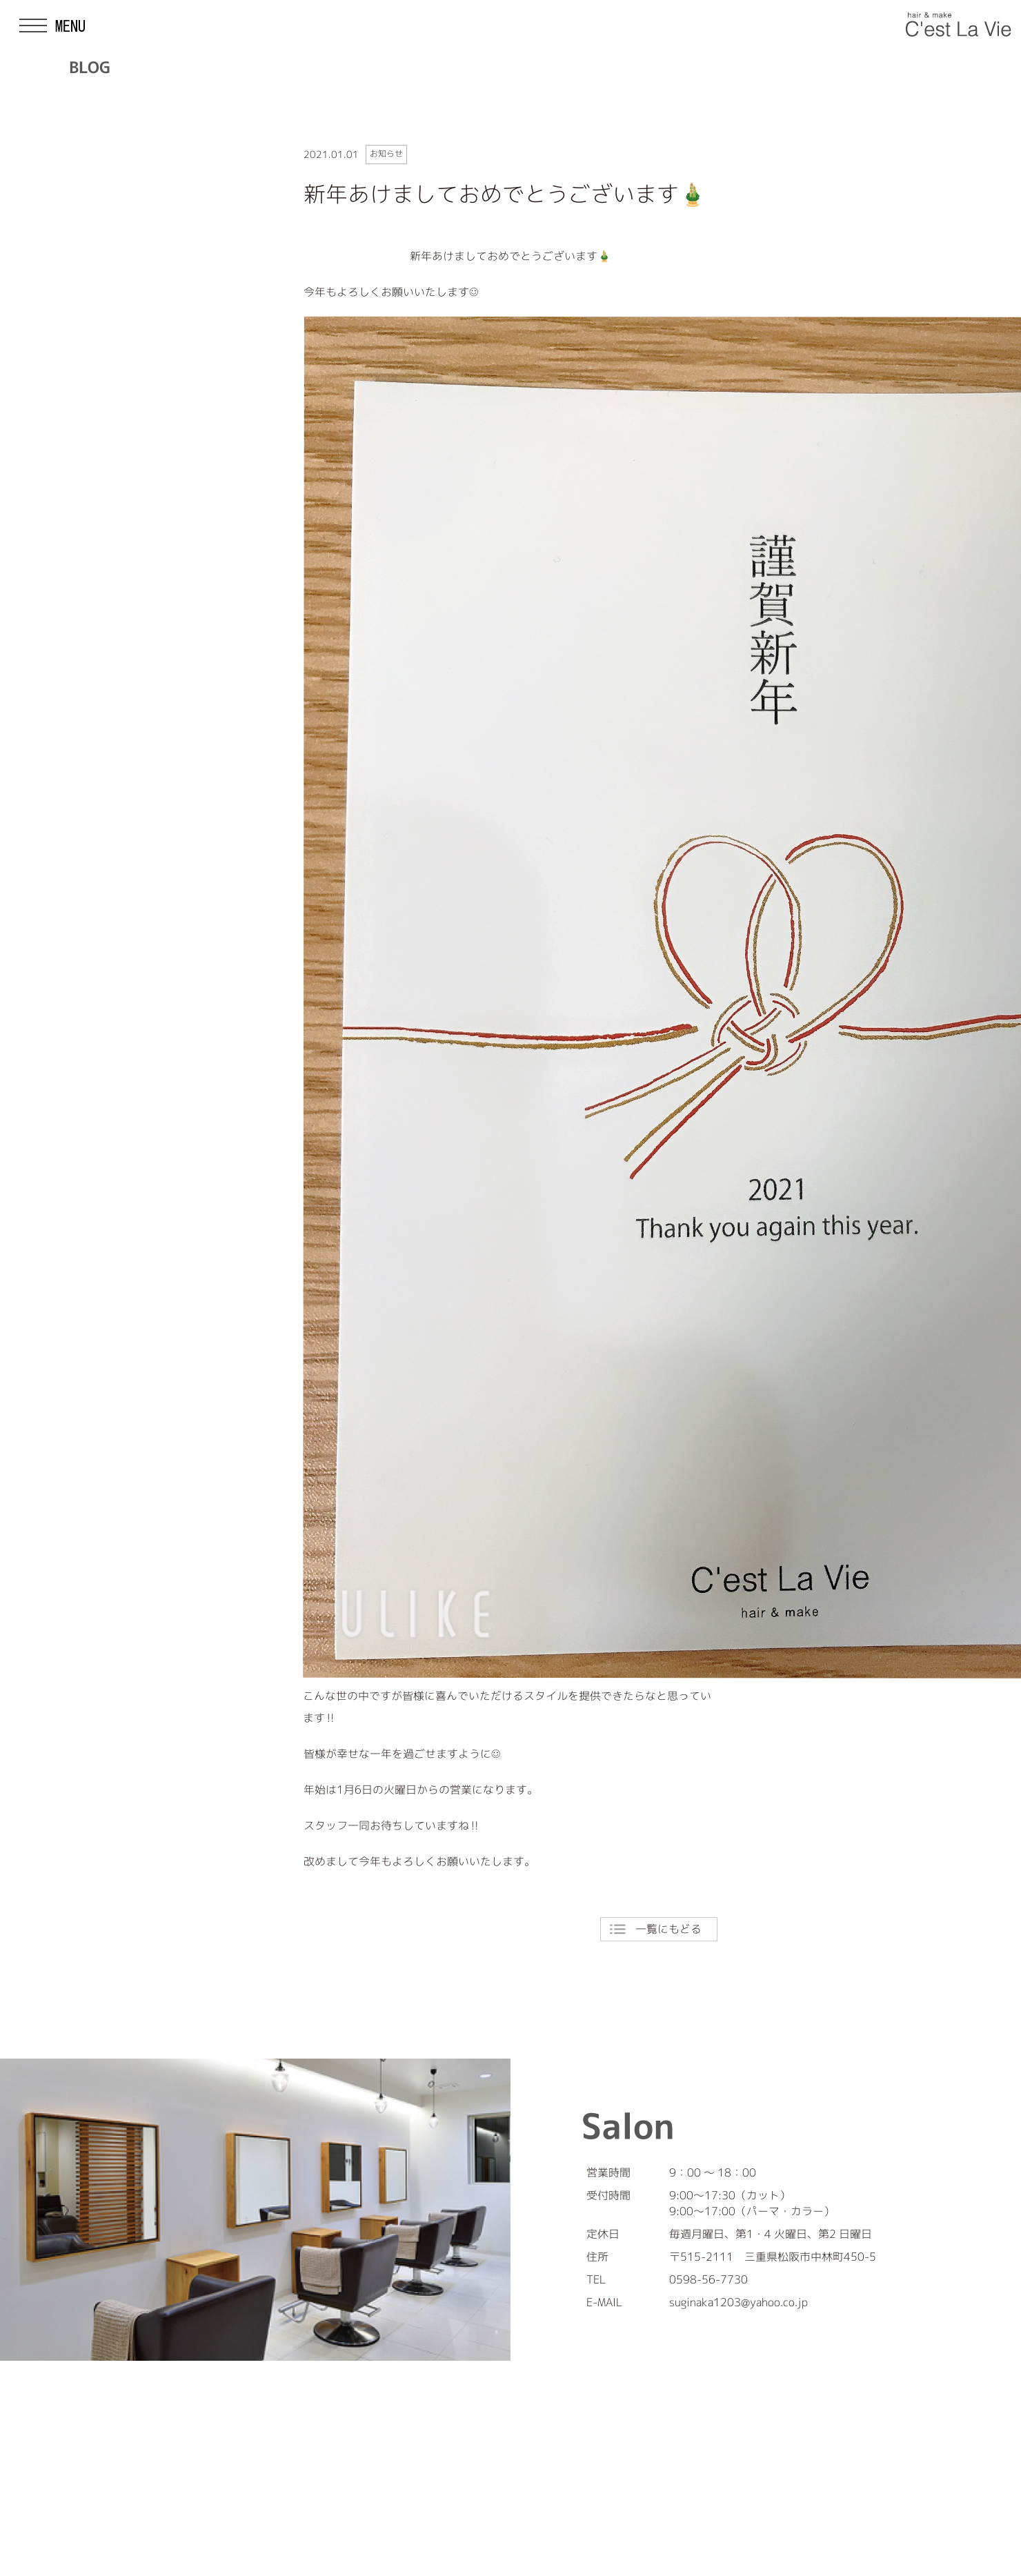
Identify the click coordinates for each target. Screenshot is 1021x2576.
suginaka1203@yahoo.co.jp (738, 2302)
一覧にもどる (668, 1928)
